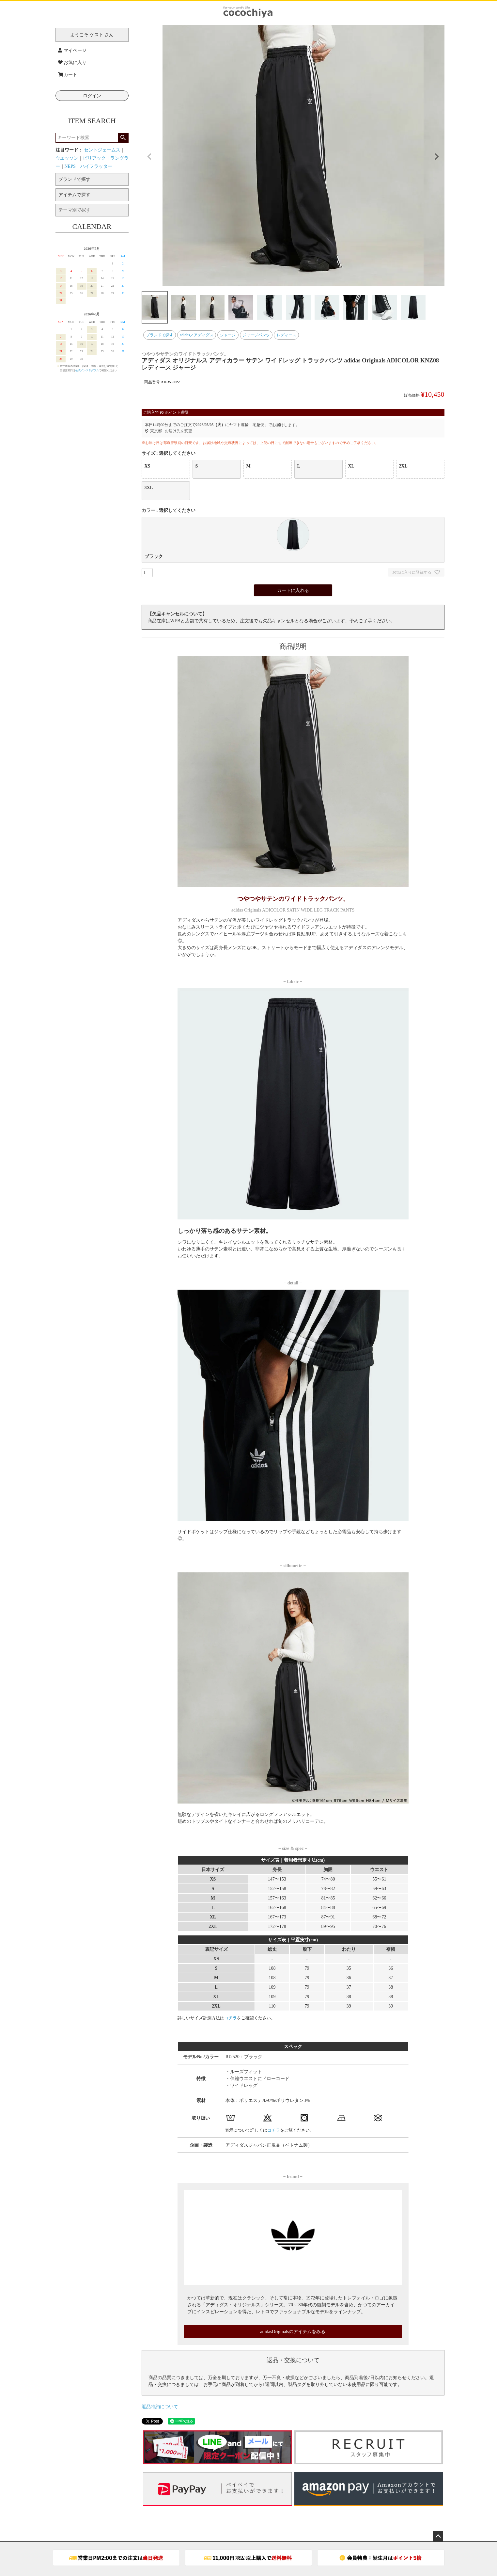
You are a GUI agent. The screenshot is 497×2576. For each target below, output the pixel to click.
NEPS (70, 166)
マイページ (72, 50)
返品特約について (160, 2406)
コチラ (230, 2017)
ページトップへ (438, 2536)
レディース (286, 335)
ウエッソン (66, 158)
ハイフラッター (96, 166)
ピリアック (94, 158)
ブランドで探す (159, 335)
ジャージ (228, 335)
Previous (149, 156)
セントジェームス (102, 150)
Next (436, 156)
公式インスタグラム (87, 370)
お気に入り (72, 62)
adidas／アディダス (196, 335)
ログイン (92, 95)
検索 (123, 137)
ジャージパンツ (256, 335)
